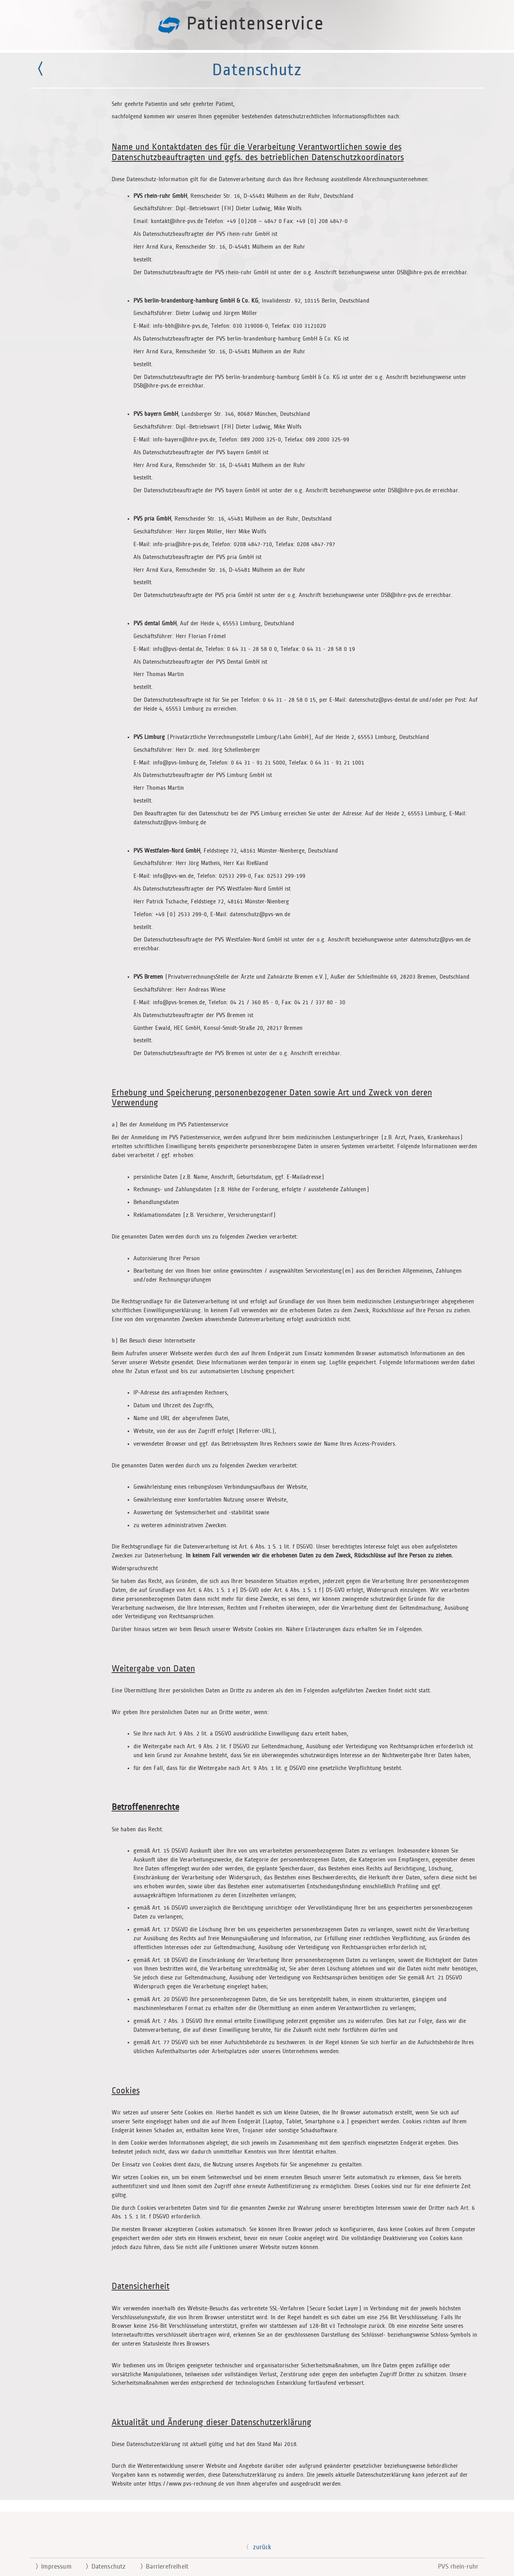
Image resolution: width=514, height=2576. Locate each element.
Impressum (50, 2567)
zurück (257, 2547)
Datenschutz (102, 2567)
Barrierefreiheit (161, 2567)
